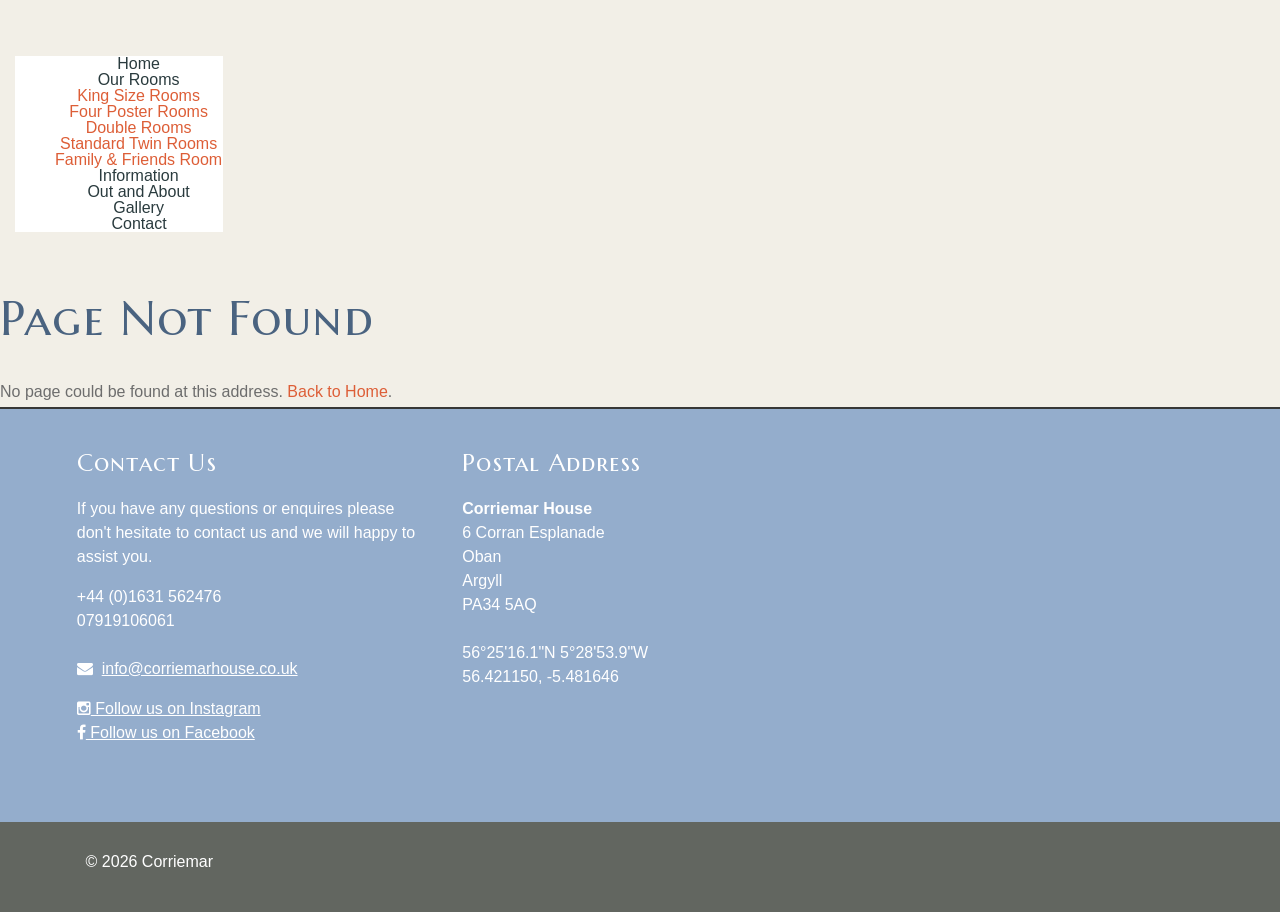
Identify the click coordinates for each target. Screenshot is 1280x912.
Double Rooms (139, 127)
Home (138, 63)
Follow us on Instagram (169, 708)
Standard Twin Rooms (138, 143)
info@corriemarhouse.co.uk (200, 668)
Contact (139, 223)
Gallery (138, 207)
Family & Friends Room (138, 159)
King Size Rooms (138, 95)
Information (139, 175)
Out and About (138, 191)
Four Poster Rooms (138, 111)
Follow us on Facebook (166, 732)
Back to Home (337, 391)
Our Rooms (139, 79)
